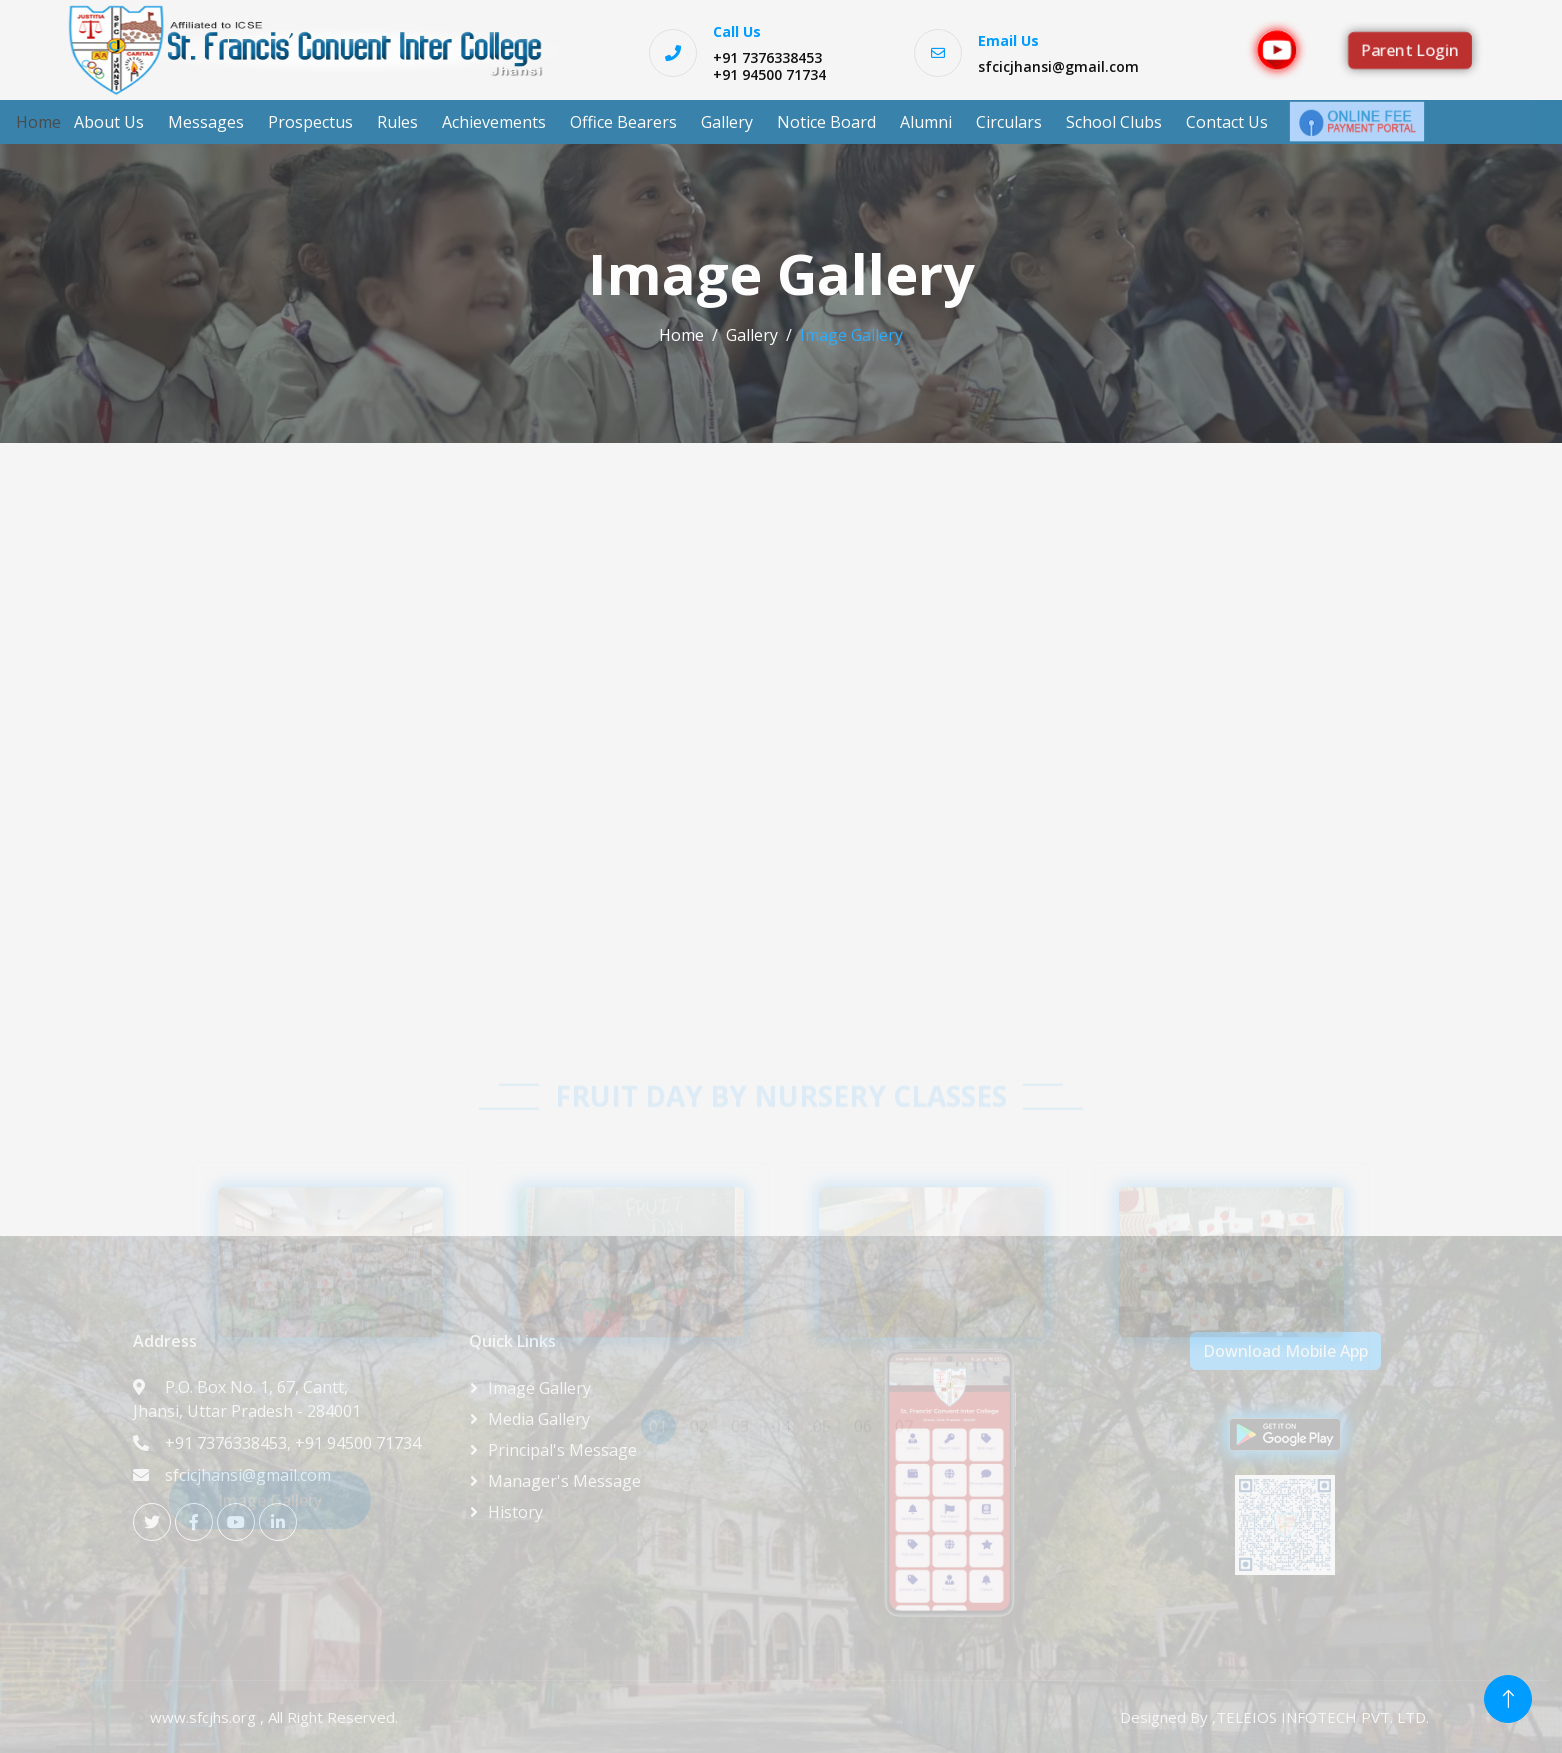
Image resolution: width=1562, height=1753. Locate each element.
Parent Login (1410, 49)
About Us (109, 122)
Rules (397, 122)
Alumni (926, 122)
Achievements (494, 122)
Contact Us (1227, 122)
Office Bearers (623, 122)
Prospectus (310, 122)
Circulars (1009, 122)
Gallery (727, 122)
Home (38, 122)
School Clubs (1114, 122)
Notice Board (826, 122)
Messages (206, 122)
